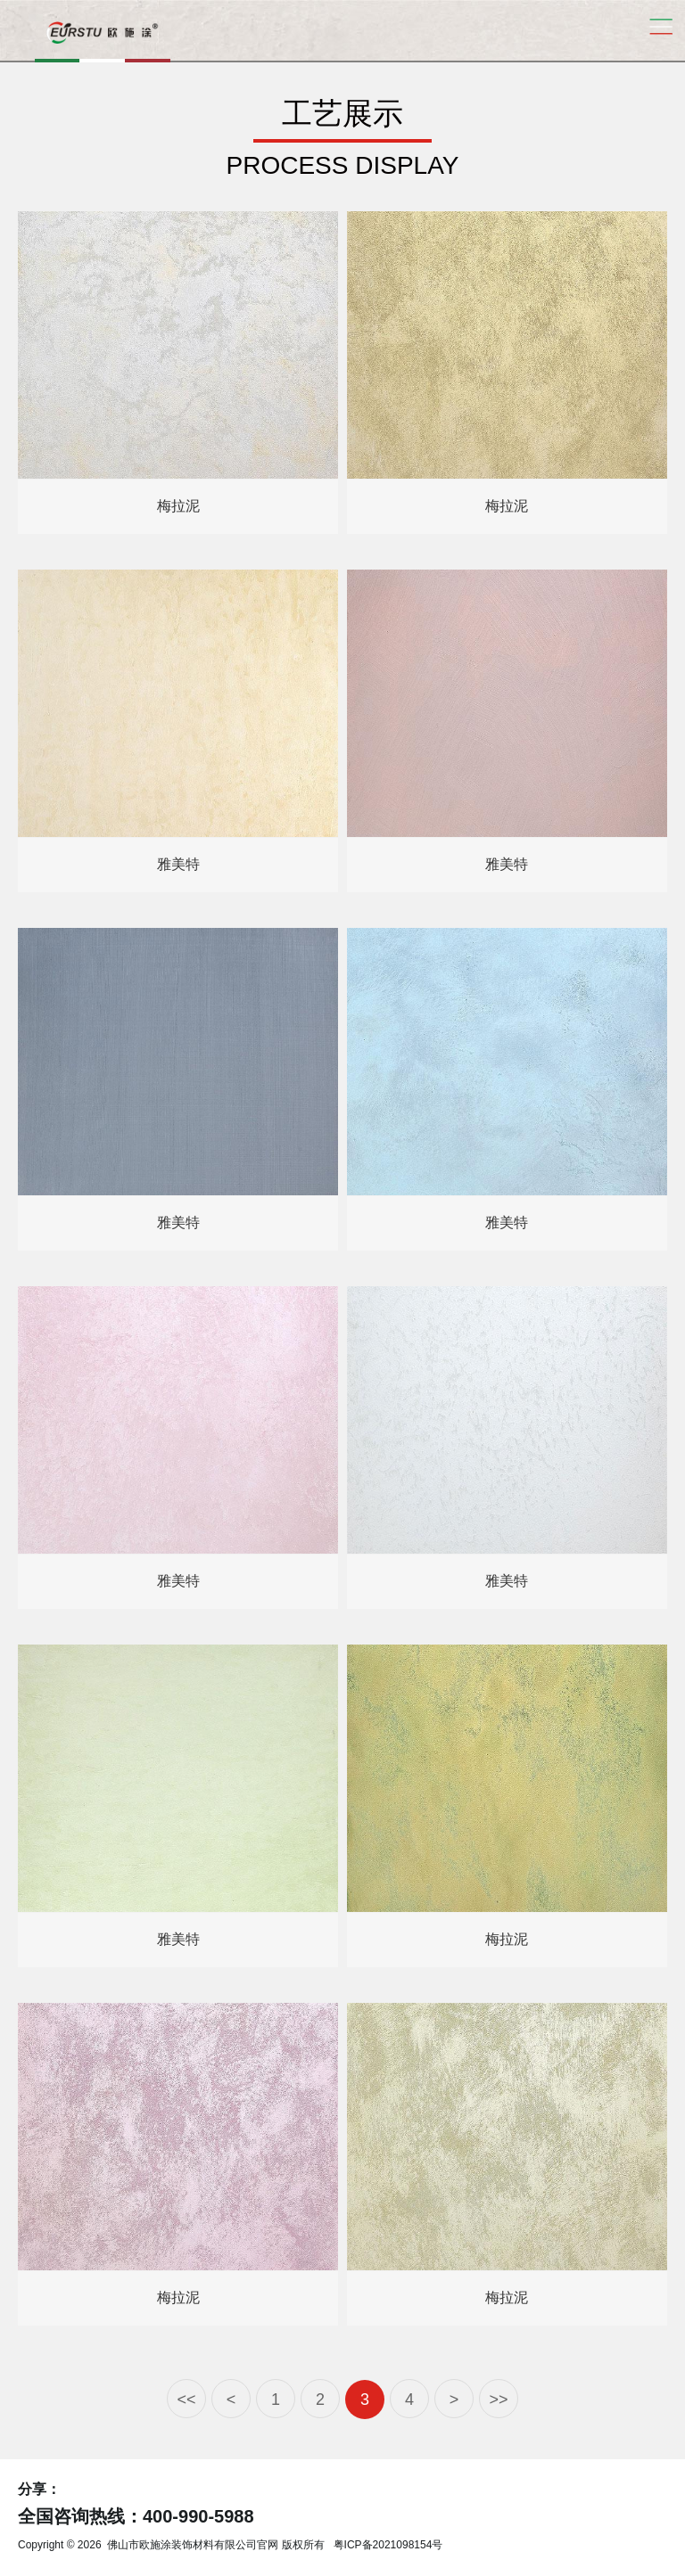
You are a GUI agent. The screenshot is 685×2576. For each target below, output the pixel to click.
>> (498, 2399)
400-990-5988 (198, 2516)
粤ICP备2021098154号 (388, 2545)
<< (186, 2399)
